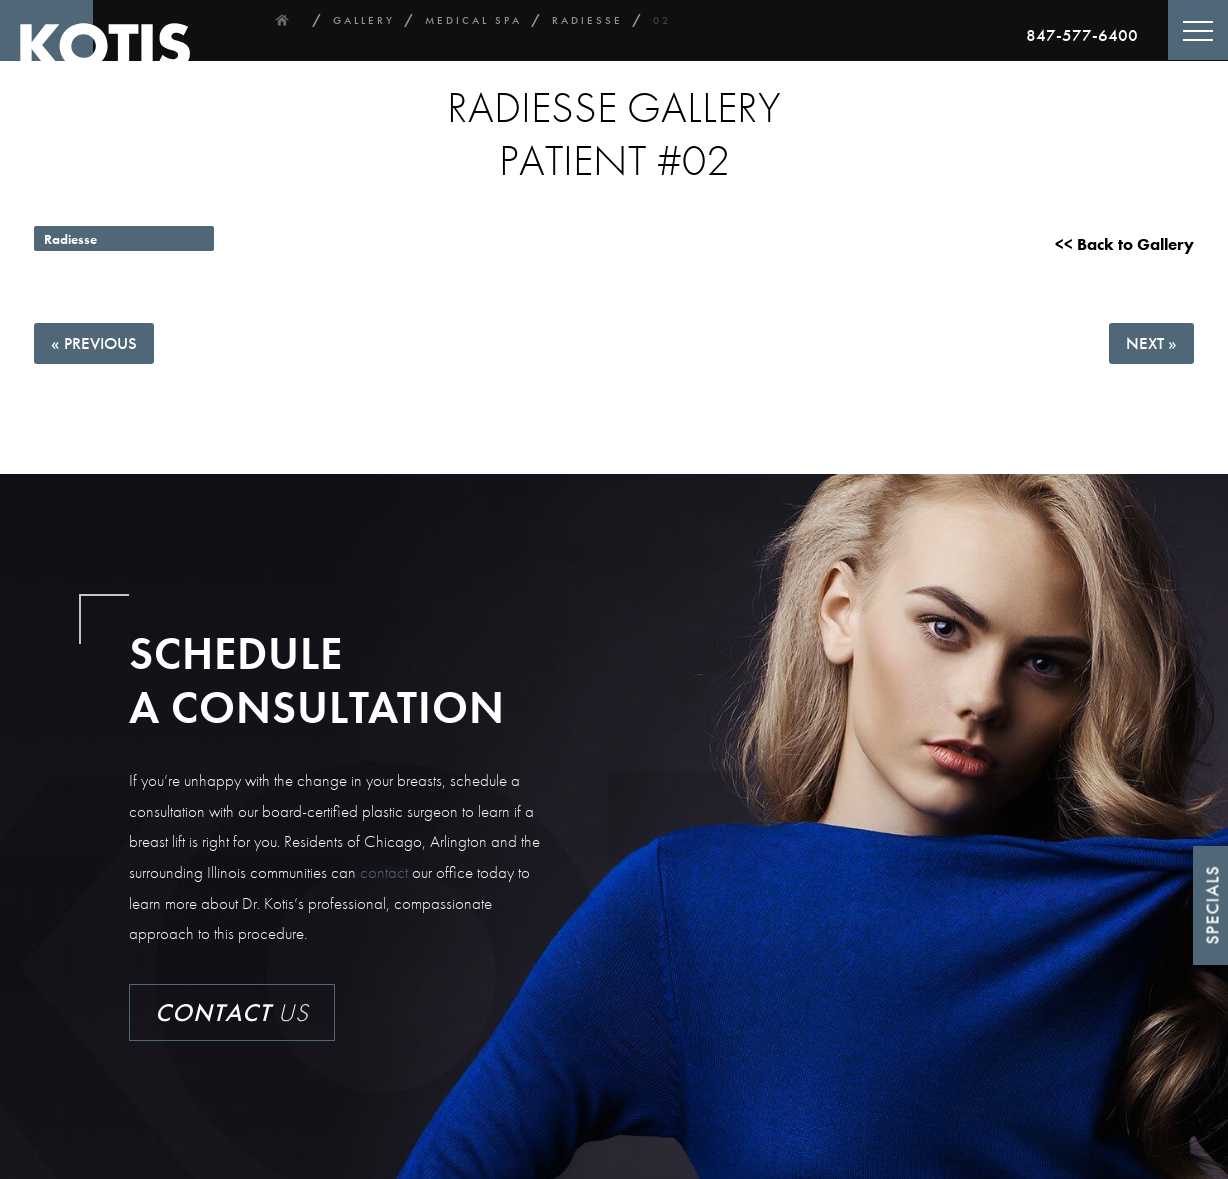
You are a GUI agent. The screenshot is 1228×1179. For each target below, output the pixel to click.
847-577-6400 (1082, 35)
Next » (1151, 343)
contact (384, 872)
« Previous (94, 343)
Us (232, 1012)
